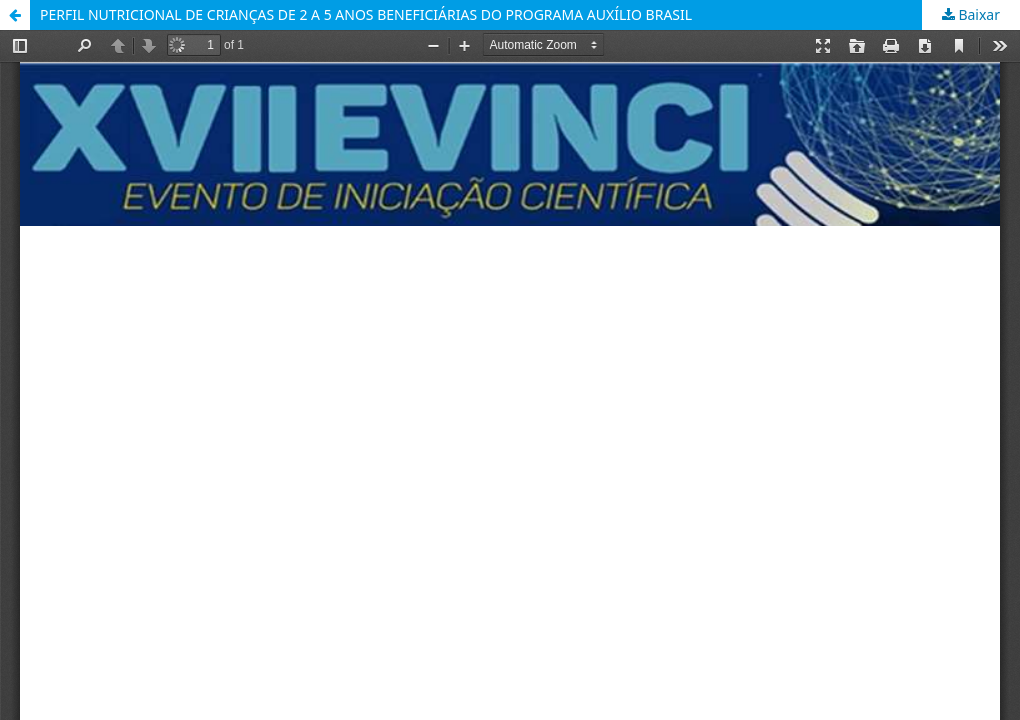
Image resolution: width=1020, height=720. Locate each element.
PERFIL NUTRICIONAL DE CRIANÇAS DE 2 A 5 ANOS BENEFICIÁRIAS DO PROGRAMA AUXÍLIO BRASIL (366, 14)
